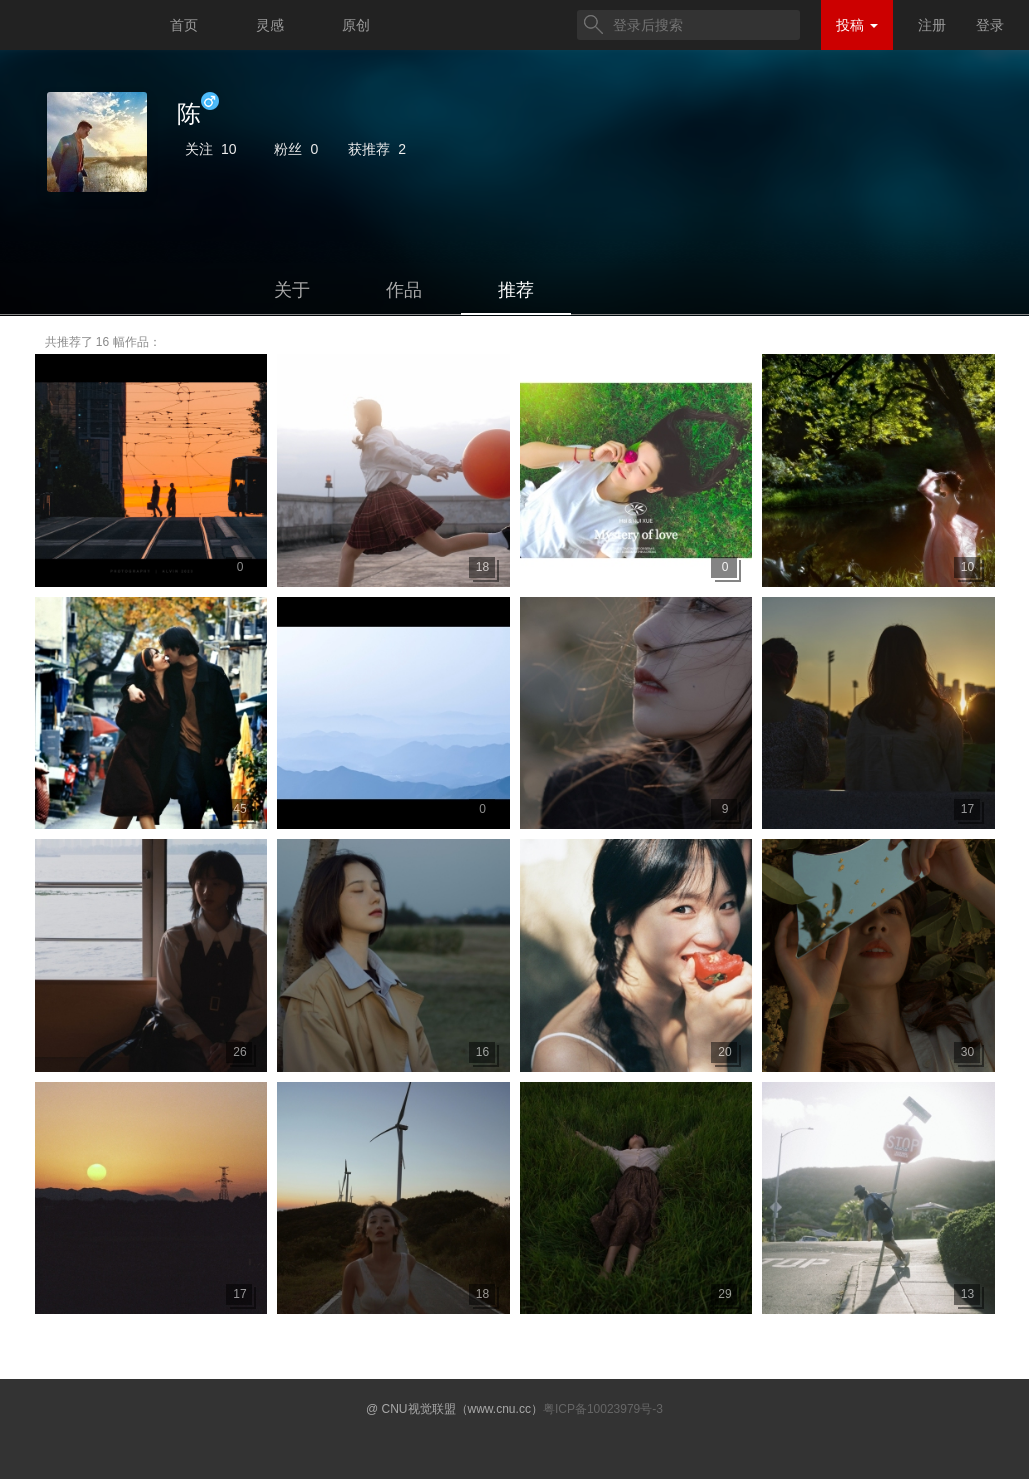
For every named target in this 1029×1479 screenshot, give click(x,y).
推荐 (516, 290)
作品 (404, 290)
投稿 (857, 25)
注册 (932, 25)
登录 (990, 25)
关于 (292, 290)
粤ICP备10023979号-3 (603, 1409)
